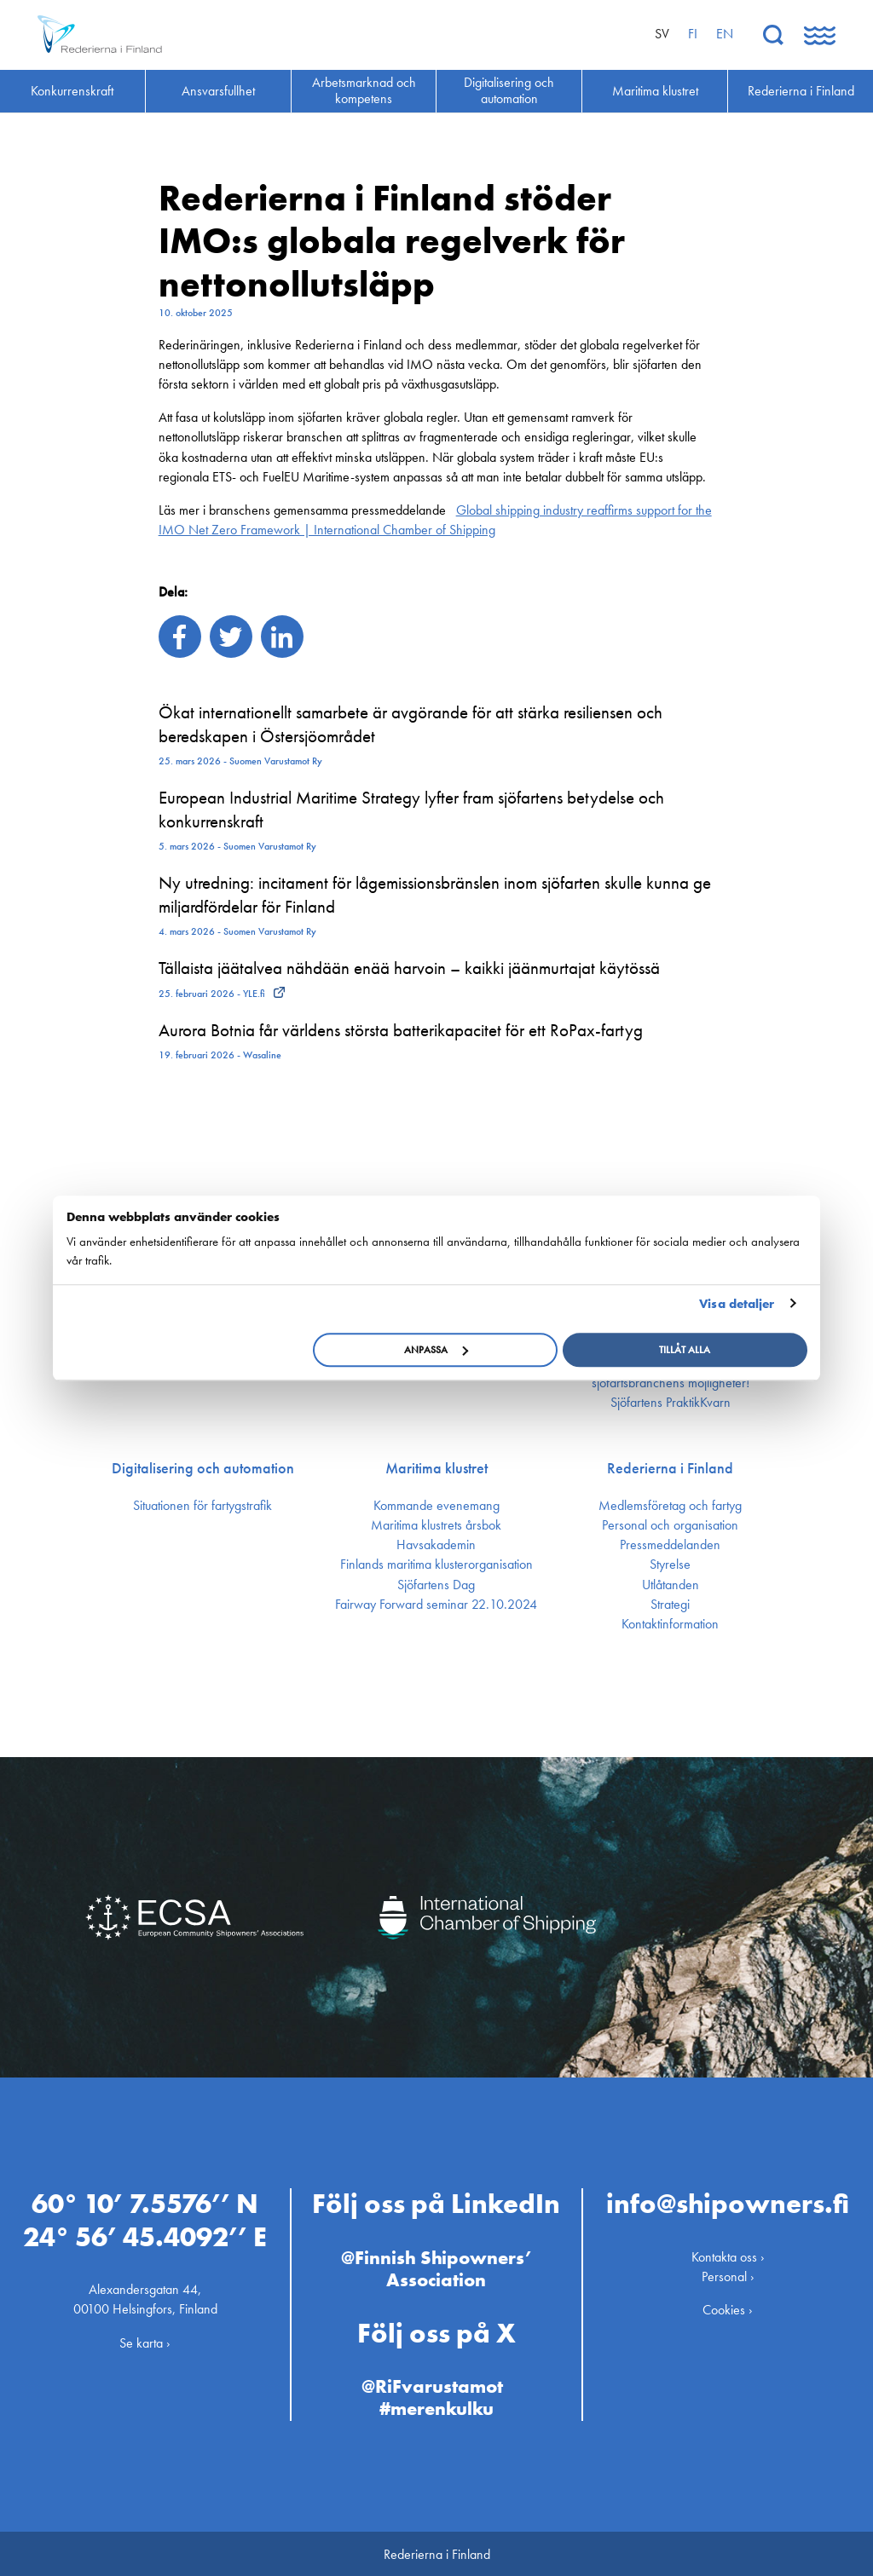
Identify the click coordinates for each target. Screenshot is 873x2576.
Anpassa (436, 1350)
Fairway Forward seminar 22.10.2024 (436, 1604)
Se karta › (145, 2340)
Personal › (728, 2275)
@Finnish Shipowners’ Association (436, 2267)
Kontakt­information (670, 1624)
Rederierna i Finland (670, 1468)
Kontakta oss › (728, 2255)
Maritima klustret (436, 1468)
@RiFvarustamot (432, 2384)
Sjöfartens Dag (436, 1585)
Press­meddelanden (670, 1545)
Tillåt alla (684, 1350)
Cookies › (727, 2308)
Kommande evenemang (436, 1506)
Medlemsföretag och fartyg (670, 1506)
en (724, 34)
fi (692, 34)
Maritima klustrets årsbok (436, 1525)
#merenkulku (436, 2406)
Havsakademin (436, 1545)
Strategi (670, 1604)
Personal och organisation (670, 1525)
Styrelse (670, 1564)
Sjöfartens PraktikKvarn (670, 1402)
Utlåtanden (670, 1585)
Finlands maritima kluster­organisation (436, 1564)
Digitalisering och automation (203, 1468)
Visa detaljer (736, 1303)
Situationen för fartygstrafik (202, 1506)
